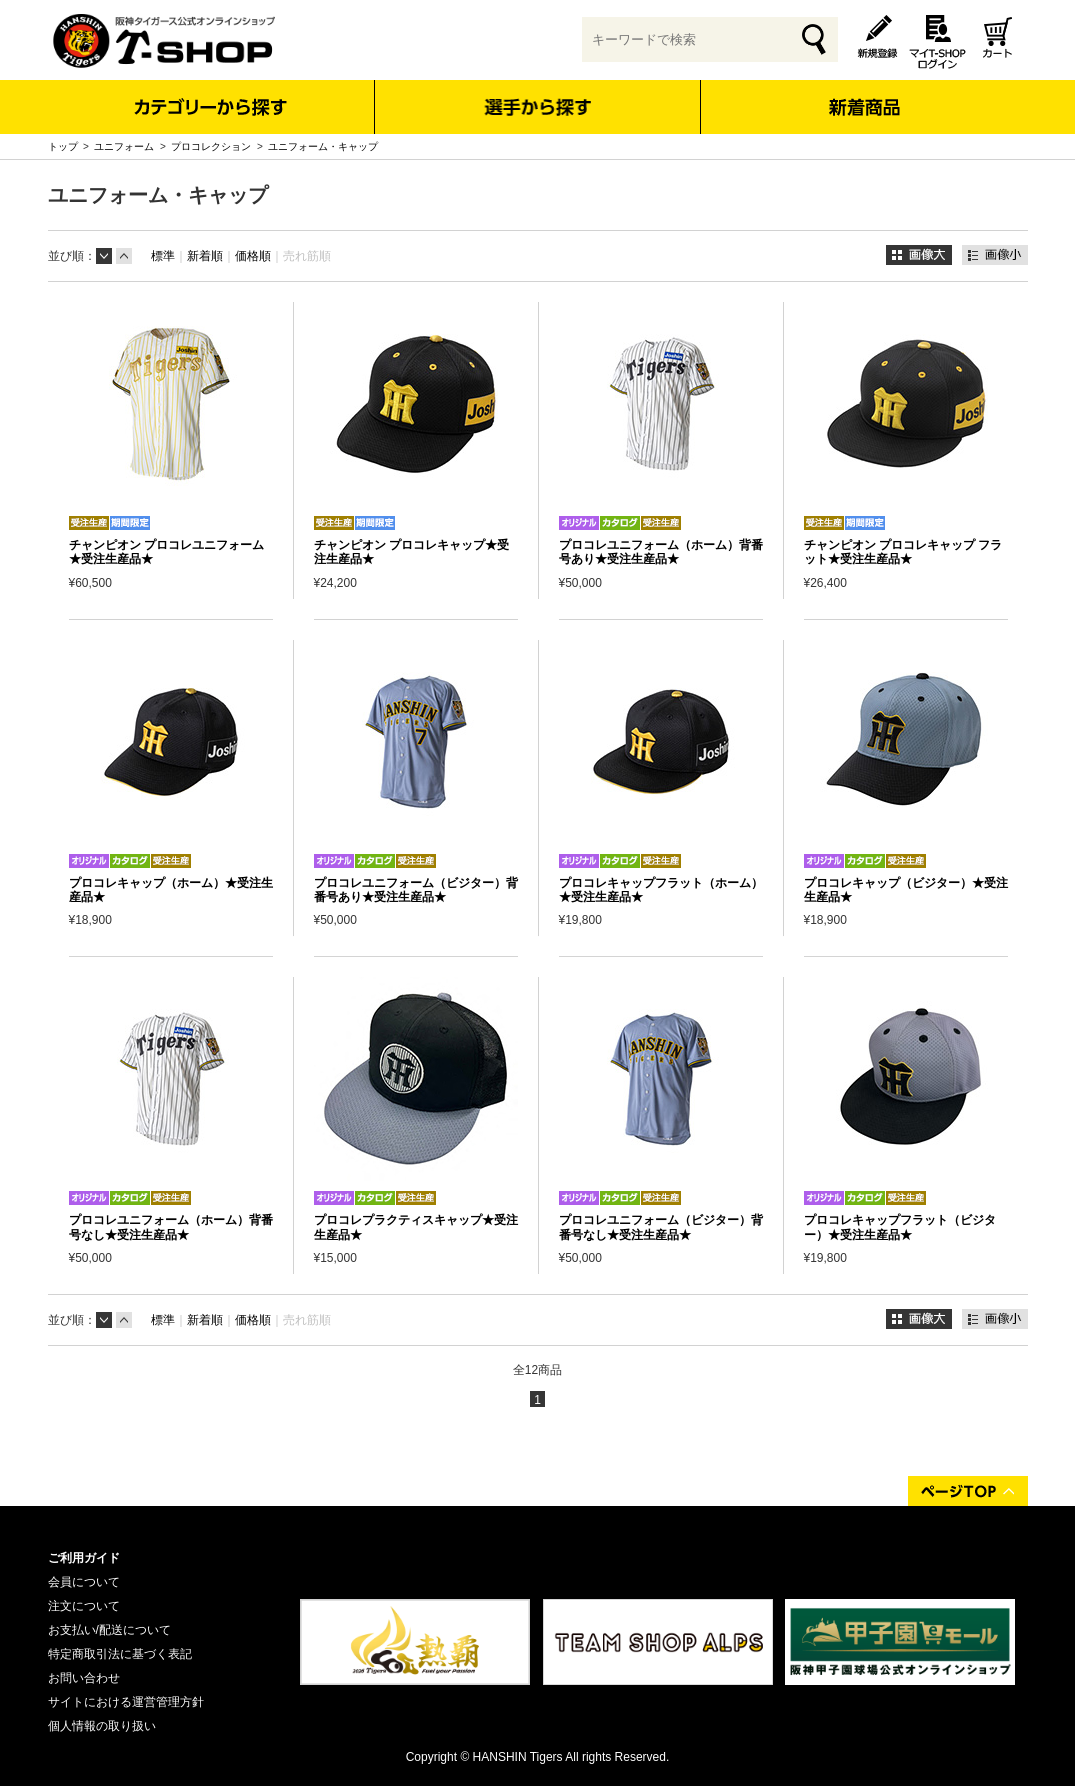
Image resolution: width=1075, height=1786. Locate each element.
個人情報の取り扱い (102, 1726)
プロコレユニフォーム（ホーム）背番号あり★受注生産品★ (661, 552)
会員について (84, 1582)
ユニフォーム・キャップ (323, 146)
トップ (63, 146)
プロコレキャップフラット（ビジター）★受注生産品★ (900, 1227)
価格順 (253, 256)
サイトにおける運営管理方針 (126, 1702)
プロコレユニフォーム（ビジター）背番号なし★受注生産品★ (661, 1227)
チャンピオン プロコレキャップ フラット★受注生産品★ (903, 552)
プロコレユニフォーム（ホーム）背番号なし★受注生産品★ (171, 1227)
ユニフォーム (124, 146)
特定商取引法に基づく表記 (120, 1654)
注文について (84, 1606)
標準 (163, 256)
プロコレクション (211, 146)
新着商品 (864, 93)
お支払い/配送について (109, 1630)
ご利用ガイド (84, 1558)
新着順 (205, 256)
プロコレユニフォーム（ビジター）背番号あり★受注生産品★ (416, 890)
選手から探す (537, 107)
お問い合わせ (84, 1678)
